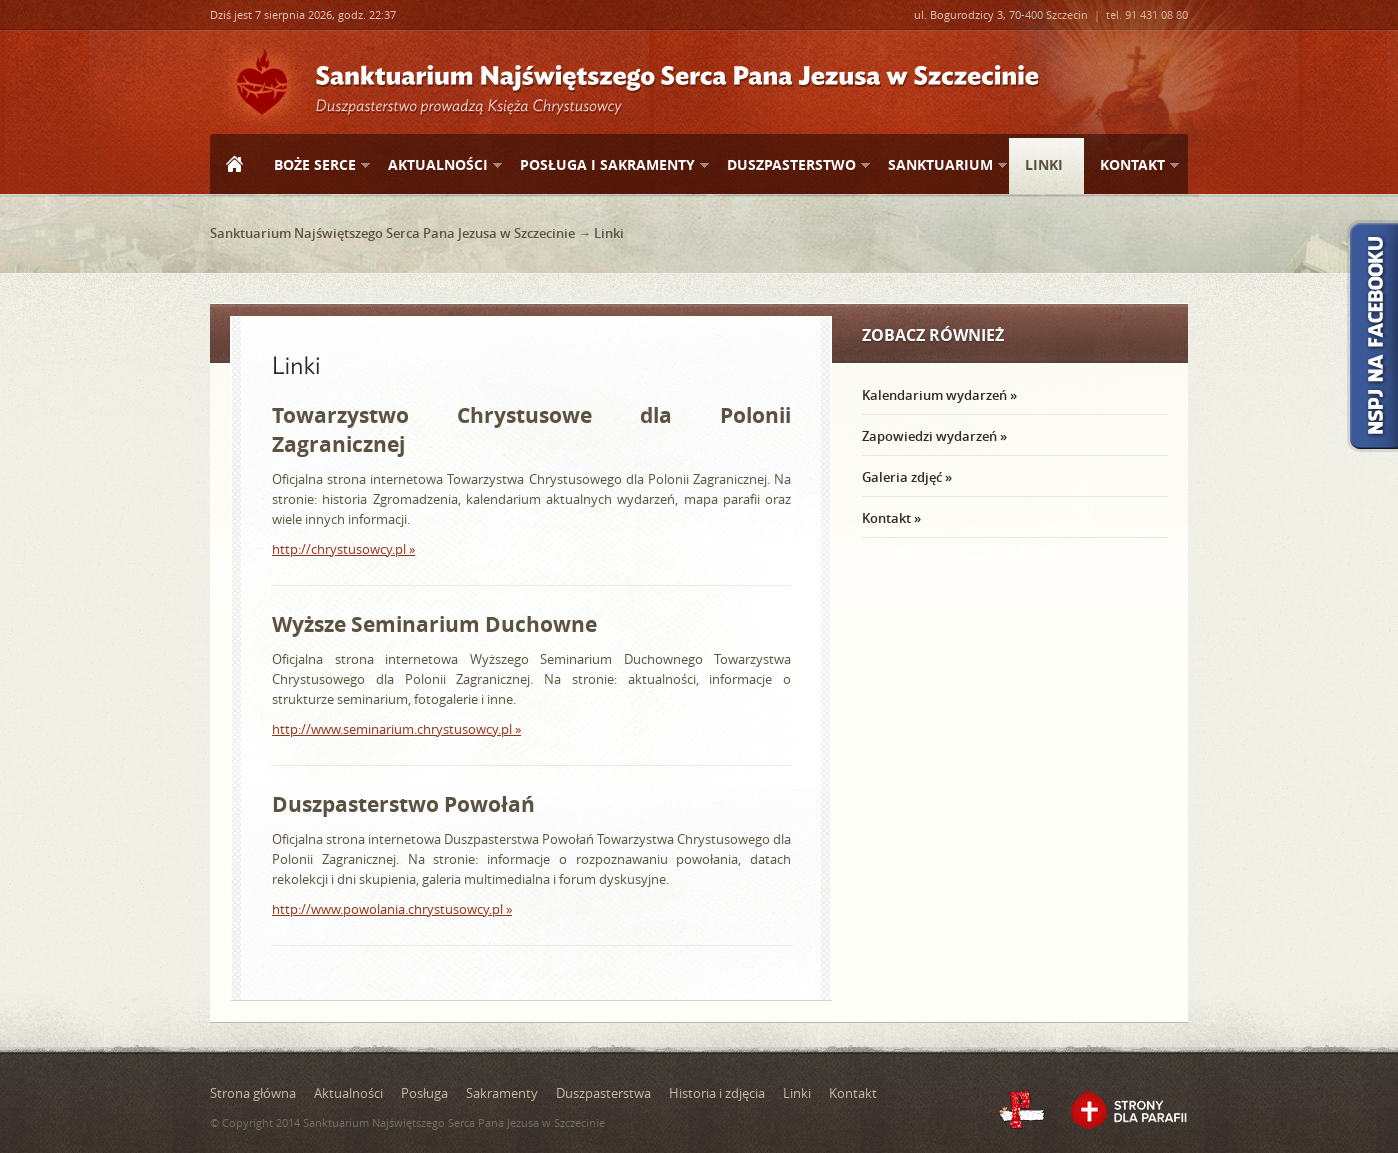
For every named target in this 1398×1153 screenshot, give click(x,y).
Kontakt (1131, 165)
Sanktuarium (939, 165)
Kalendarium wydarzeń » (939, 395)
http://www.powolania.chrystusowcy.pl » (392, 909)
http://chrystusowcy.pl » (343, 549)
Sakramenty (502, 1093)
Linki (1044, 164)
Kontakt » (891, 518)
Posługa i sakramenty (606, 165)
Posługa (424, 1093)
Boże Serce (314, 165)
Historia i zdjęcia (717, 1093)
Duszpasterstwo (790, 165)
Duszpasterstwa (603, 1093)
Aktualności (437, 165)
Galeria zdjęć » (907, 477)
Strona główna (234, 166)
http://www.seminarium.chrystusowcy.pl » (396, 729)
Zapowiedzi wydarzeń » (934, 436)
